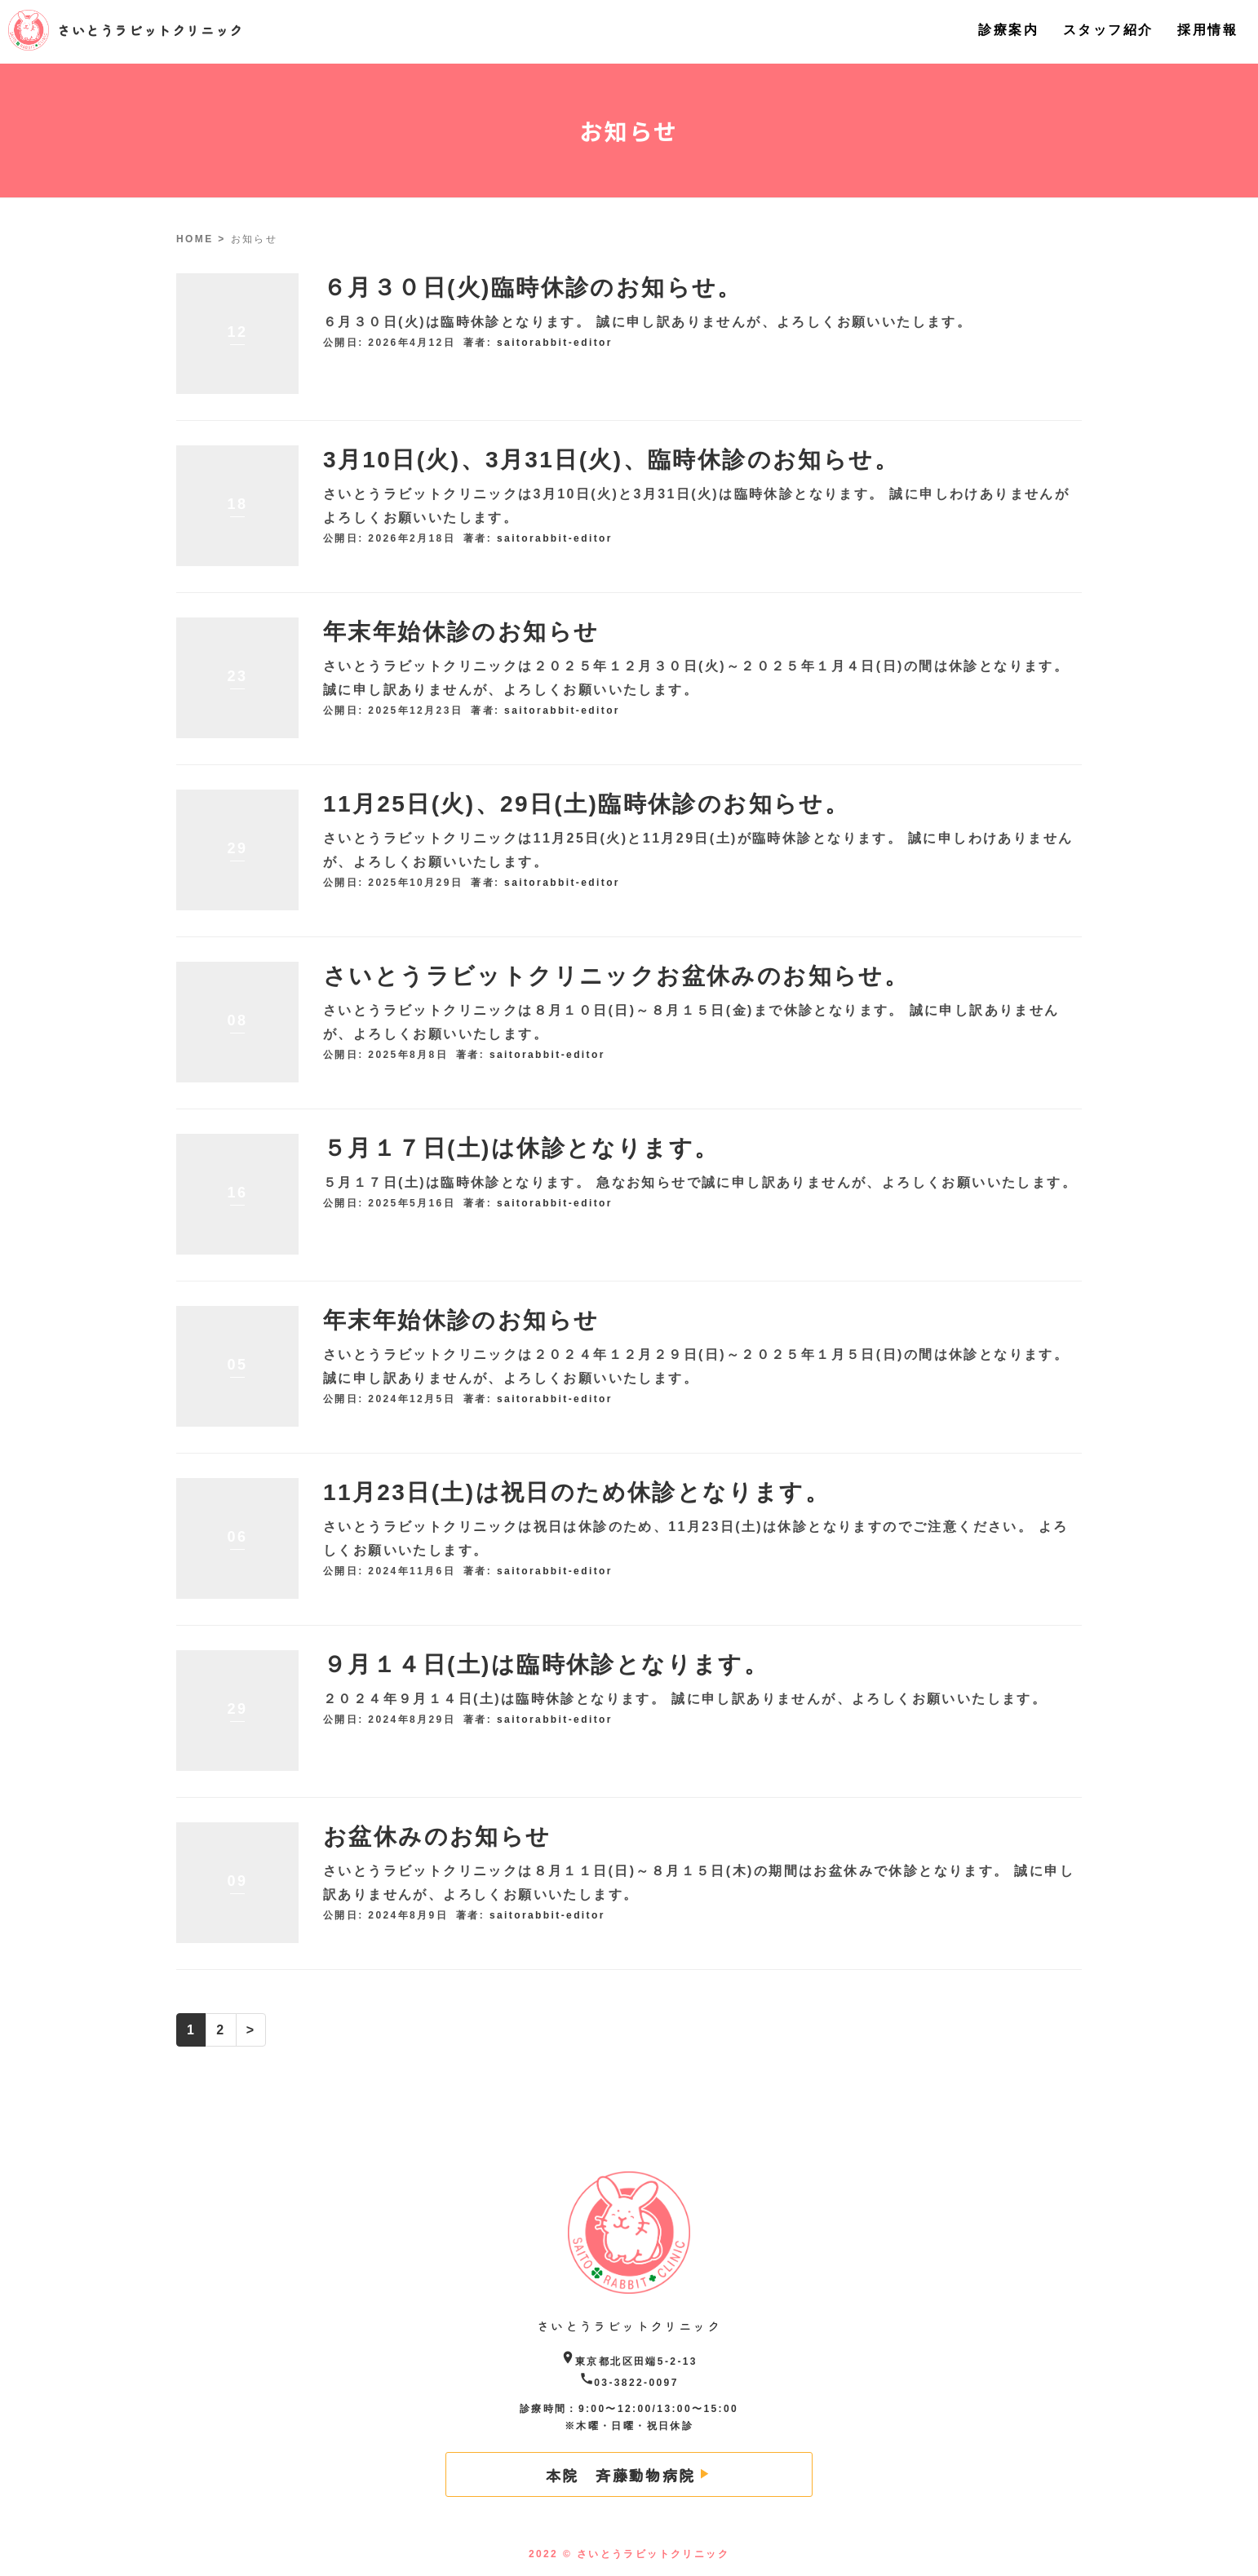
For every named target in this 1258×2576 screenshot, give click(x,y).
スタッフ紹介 (1108, 30)
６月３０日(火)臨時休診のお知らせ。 (532, 287)
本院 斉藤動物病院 (621, 2474)
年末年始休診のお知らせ (461, 631)
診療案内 (1008, 30)
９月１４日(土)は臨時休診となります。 (546, 1664)
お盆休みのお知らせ (437, 1836)
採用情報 (1207, 30)
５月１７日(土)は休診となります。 (521, 1148)
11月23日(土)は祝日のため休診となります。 (576, 1492)
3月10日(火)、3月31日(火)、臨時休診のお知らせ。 (611, 459)
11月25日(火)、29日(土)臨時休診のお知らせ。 (586, 804)
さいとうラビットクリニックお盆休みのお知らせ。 (616, 976)
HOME (195, 239)
